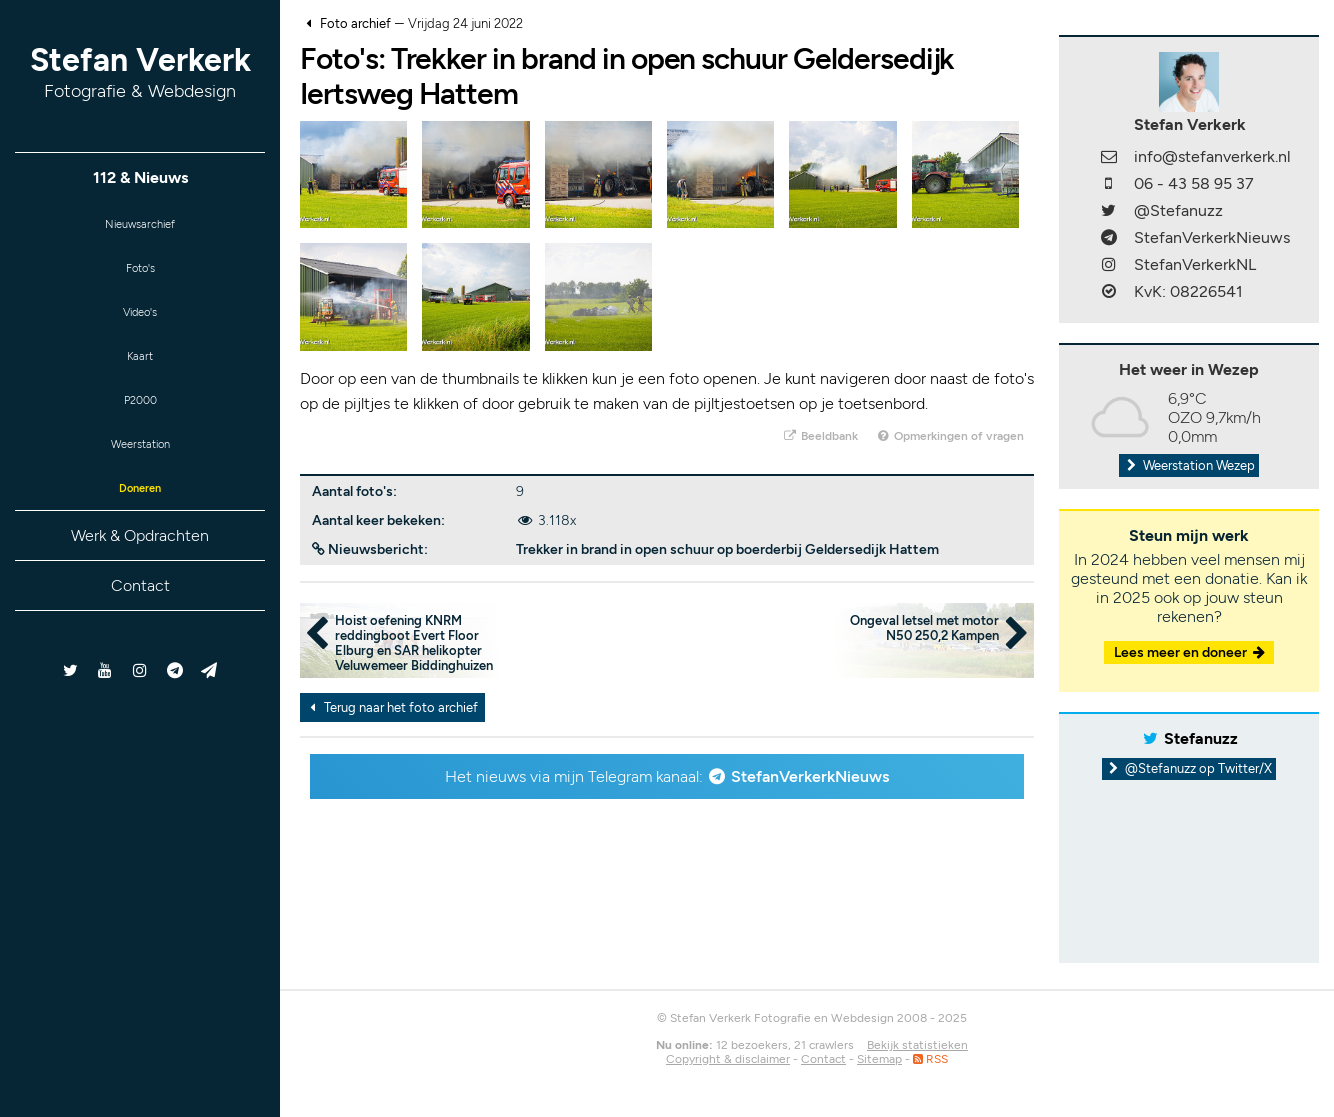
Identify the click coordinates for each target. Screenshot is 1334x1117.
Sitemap (879, 1059)
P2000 (140, 422)
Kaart (140, 373)
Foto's (140, 275)
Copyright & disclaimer (728, 1059)
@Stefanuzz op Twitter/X (1189, 768)
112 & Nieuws (140, 177)
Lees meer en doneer (1191, 652)
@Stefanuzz (1178, 210)
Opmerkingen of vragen (950, 436)
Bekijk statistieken (917, 1045)
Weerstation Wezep (1189, 465)
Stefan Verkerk (140, 71)
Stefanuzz (1201, 738)
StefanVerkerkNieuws (810, 776)
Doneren (140, 520)
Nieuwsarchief (140, 226)
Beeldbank (819, 436)
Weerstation (140, 471)
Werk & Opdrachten (140, 570)
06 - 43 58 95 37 (1194, 183)
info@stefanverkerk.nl (1212, 156)
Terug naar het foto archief (391, 707)
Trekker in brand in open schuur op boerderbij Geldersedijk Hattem (727, 549)
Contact (140, 620)
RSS (930, 1059)
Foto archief (355, 23)
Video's (140, 324)
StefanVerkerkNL (1195, 264)
